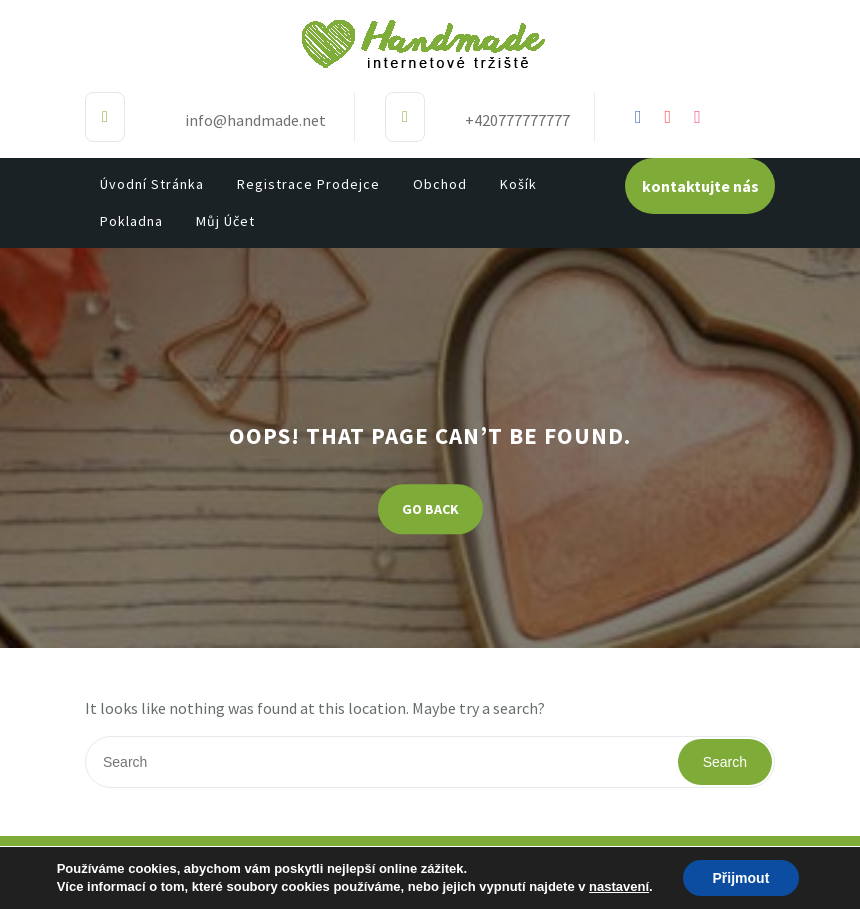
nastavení (619, 886)
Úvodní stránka (152, 184)
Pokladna (131, 221)
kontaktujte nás (700, 186)
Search (725, 762)
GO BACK (430, 510)
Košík (518, 184)
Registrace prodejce (308, 184)
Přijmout (741, 878)
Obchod (440, 184)
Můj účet (225, 221)
